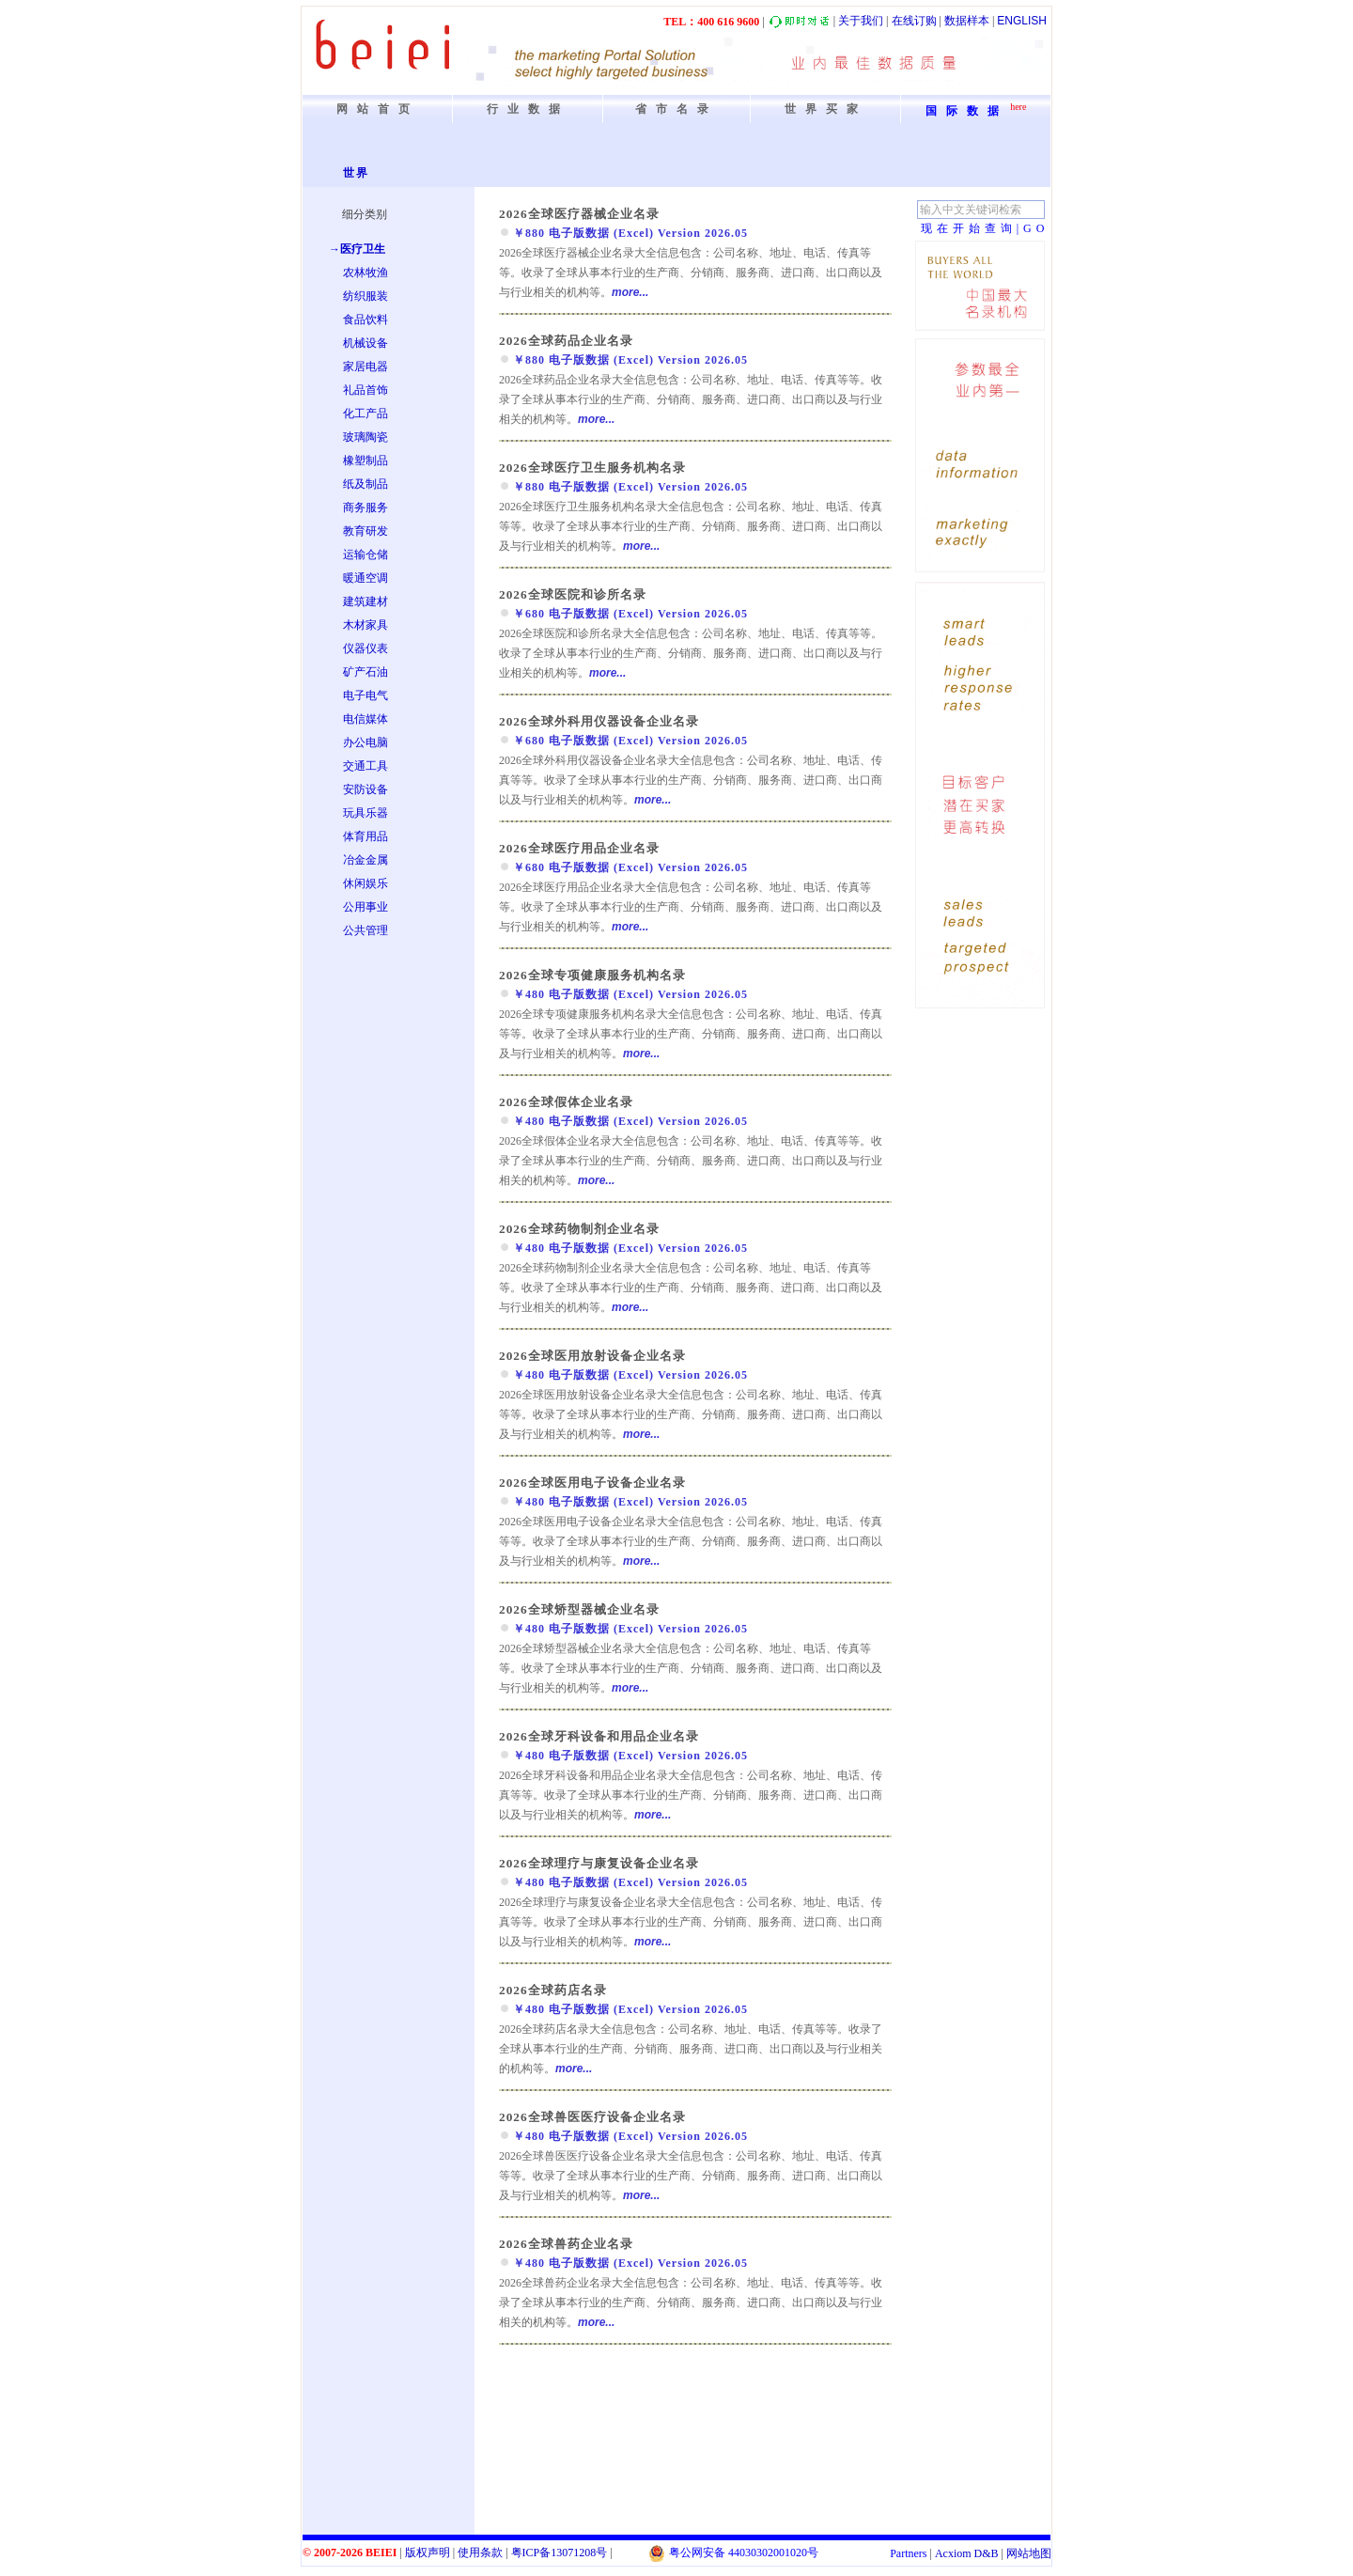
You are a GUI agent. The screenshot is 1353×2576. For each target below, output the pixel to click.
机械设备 (365, 343)
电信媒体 (365, 719)
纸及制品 (365, 484)
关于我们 (860, 20)
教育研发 (365, 531)
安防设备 (365, 789)
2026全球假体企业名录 (566, 1102)
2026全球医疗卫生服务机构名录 (592, 468)
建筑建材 (365, 601)
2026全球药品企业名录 (566, 341)
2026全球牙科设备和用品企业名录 (599, 1736)
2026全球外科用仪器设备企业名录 (599, 721)
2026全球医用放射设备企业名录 (592, 1356)
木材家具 (365, 625)
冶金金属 (365, 859)
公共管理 (365, 930)
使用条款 (480, 2552)
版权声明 (427, 2552)
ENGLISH (1022, 20)
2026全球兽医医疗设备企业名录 (592, 2117)
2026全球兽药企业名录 (566, 2244)
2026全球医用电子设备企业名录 (592, 1482)
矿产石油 (365, 672)
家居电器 (365, 366)
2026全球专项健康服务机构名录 (592, 975)
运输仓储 (365, 554)
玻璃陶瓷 (365, 437)
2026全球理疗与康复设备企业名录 (599, 1863)
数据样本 (966, 20)
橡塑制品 (365, 460)
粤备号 (559, 2552)
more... (630, 292)
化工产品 (365, 413)
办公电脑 (365, 742)
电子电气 (365, 695)
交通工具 (365, 766)
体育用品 (365, 836)
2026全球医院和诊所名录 (572, 594)
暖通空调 (365, 578)
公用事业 (365, 906)
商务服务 (365, 507)
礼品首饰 (365, 390)
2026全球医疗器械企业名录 (579, 214)
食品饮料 (365, 319)
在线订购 (914, 20)
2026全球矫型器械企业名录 (579, 1609)
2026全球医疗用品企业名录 (579, 848)
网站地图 (1028, 2553)
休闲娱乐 (365, 883)
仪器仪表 (365, 648)
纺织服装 (365, 296)
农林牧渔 (365, 272)
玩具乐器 (365, 813)
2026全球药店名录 (553, 1990)
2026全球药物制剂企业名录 (579, 1229)
